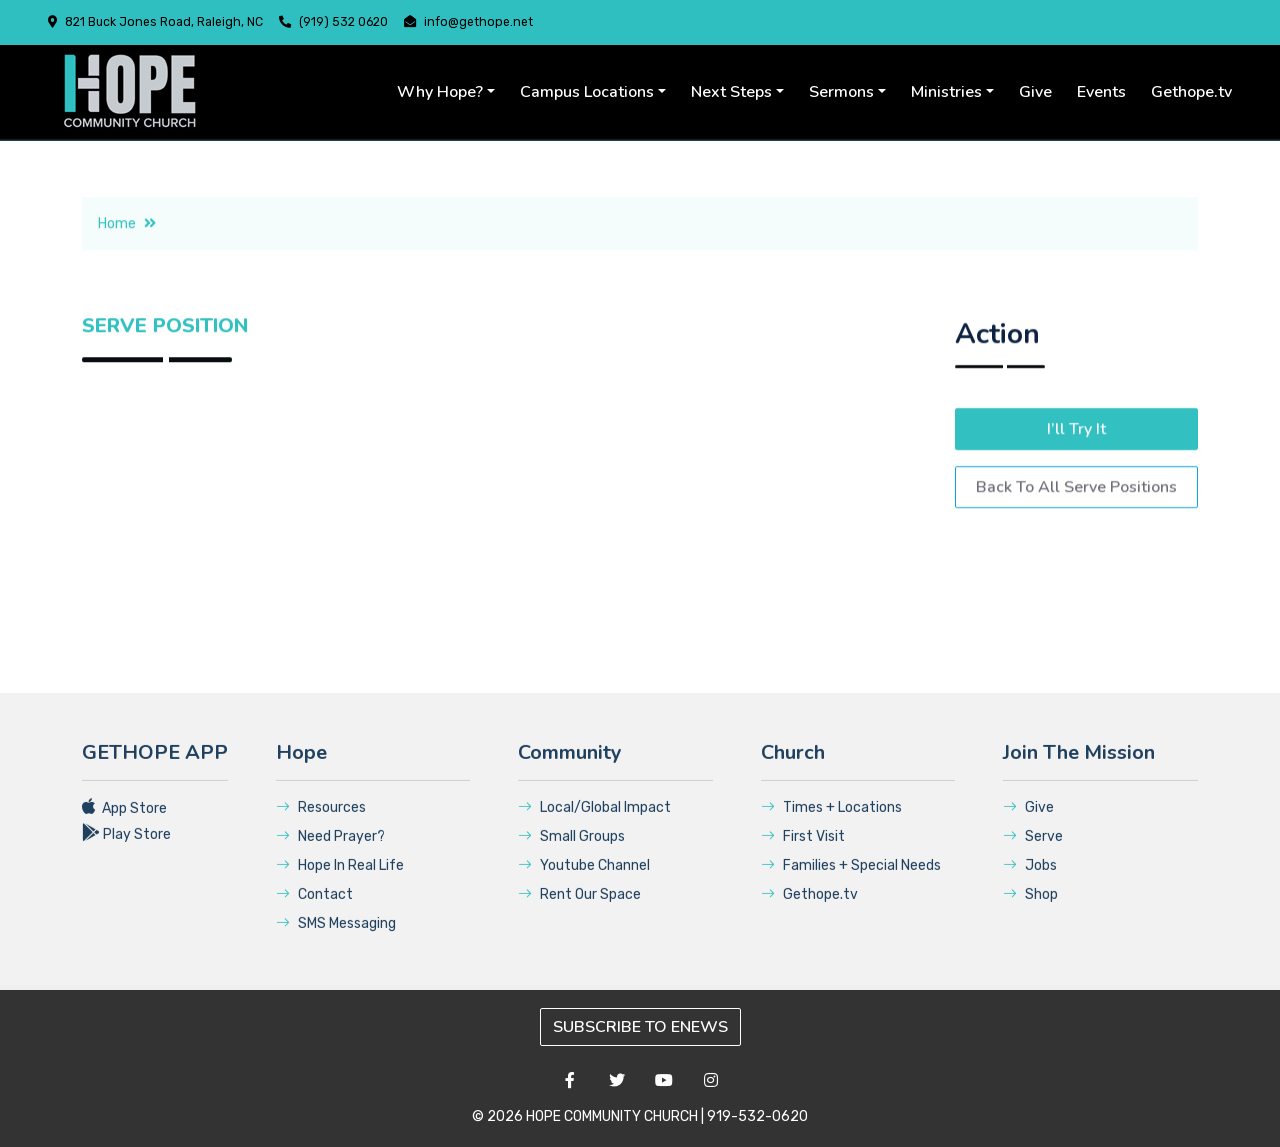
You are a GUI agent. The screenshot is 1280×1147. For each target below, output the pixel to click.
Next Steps (731, 92)
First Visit (803, 853)
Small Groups (571, 853)
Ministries (946, 92)
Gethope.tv (1191, 92)
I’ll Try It (1076, 468)
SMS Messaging (336, 940)
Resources (321, 824)
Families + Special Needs (851, 882)
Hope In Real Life (340, 882)
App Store (124, 825)
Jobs (1030, 882)
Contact (314, 911)
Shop (1030, 911)
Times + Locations (831, 824)
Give (1035, 92)
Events (1101, 92)
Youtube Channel (584, 882)
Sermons (841, 92)
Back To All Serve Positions (1076, 526)
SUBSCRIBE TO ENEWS (640, 1027)
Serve (1033, 853)
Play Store (126, 851)
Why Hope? (440, 92)
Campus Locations (587, 92)
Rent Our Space (579, 911)
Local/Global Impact (594, 824)
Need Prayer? (330, 853)
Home (127, 253)
